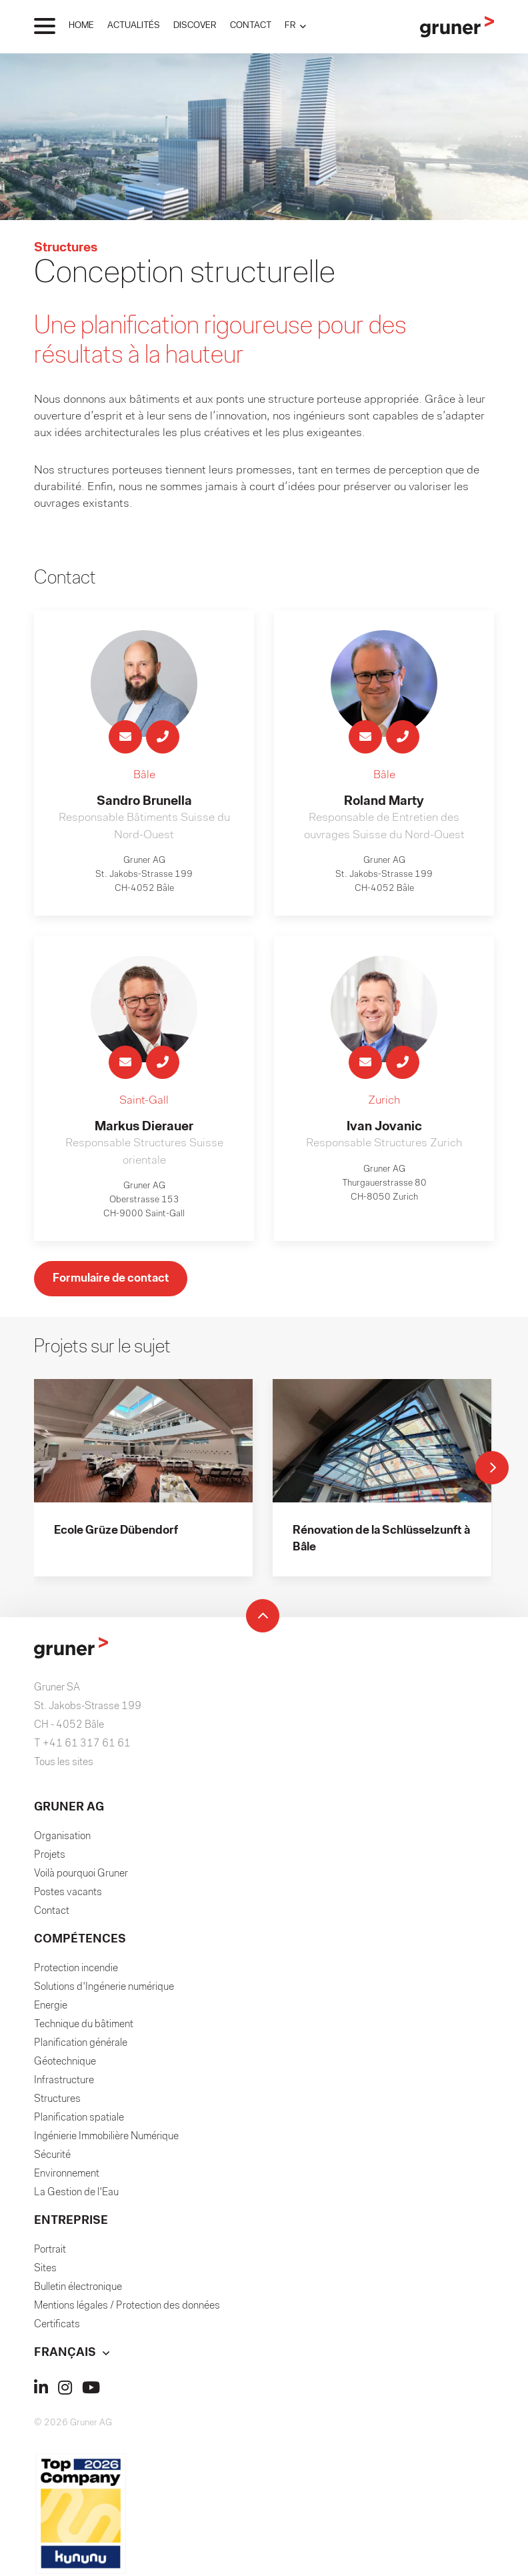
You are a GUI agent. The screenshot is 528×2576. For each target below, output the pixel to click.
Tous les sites (63, 1763)
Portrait (50, 2250)
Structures (57, 2100)
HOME (81, 25)
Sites (45, 2269)
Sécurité (52, 2156)
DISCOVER (195, 25)
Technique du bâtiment (83, 2025)
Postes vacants (68, 1893)
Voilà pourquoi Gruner (81, 1874)
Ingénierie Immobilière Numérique (106, 2137)
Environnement (66, 2174)
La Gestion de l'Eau (76, 2193)
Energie (50, 2006)
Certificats (57, 2325)
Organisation (62, 1837)
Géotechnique (65, 2062)
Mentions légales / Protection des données (127, 2306)
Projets (49, 1855)
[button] (295, 25)
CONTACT (250, 25)
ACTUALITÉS (133, 25)
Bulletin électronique (78, 2288)
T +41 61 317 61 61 (82, 1744)
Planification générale (80, 2044)
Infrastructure (64, 2081)
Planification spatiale (79, 2118)
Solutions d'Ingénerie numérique (104, 1988)
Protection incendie (76, 1969)
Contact (51, 1911)
